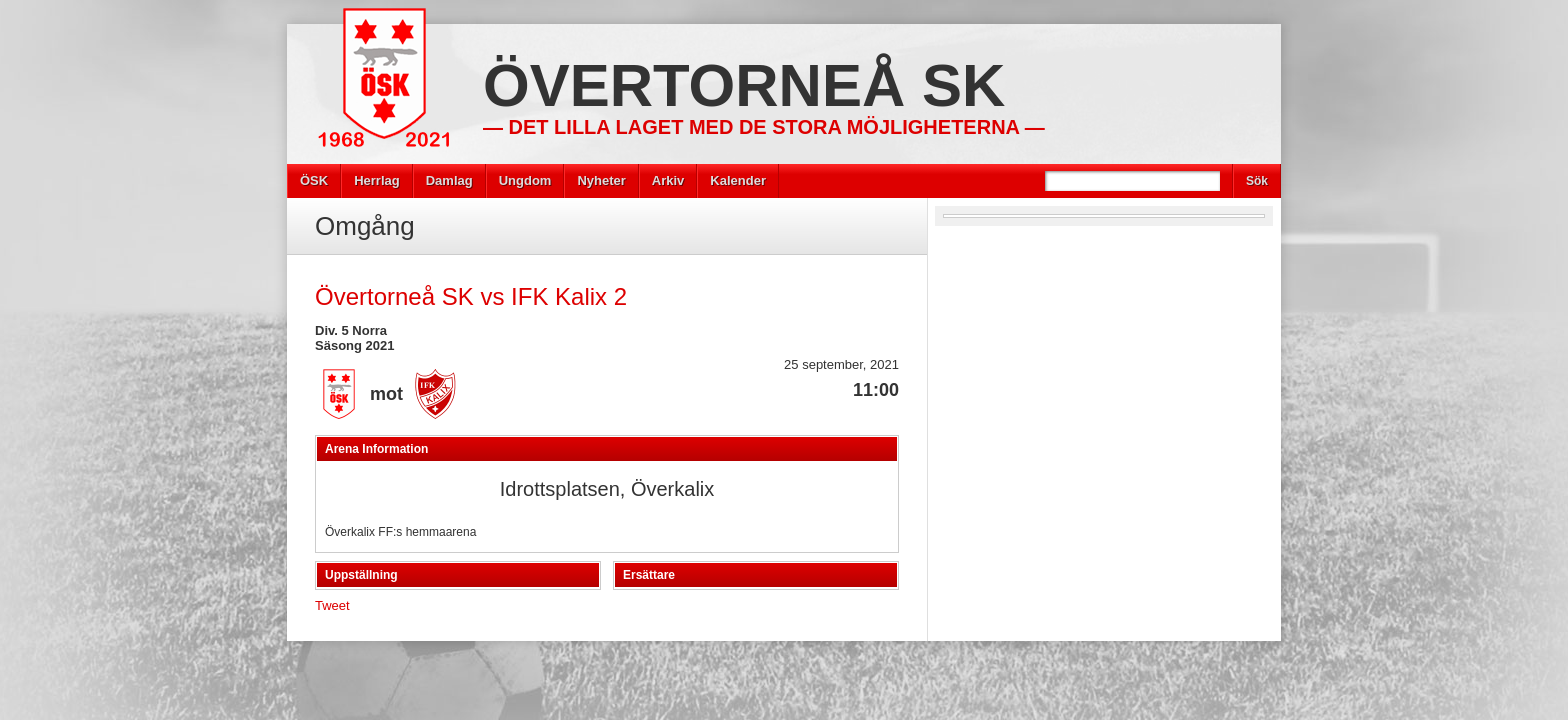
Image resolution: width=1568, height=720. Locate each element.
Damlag (449, 180)
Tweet (332, 605)
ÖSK (314, 180)
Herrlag (377, 180)
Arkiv (668, 180)
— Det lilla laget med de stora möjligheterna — (764, 127)
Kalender (738, 180)
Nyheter (601, 180)
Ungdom (525, 180)
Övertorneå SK (744, 85)
